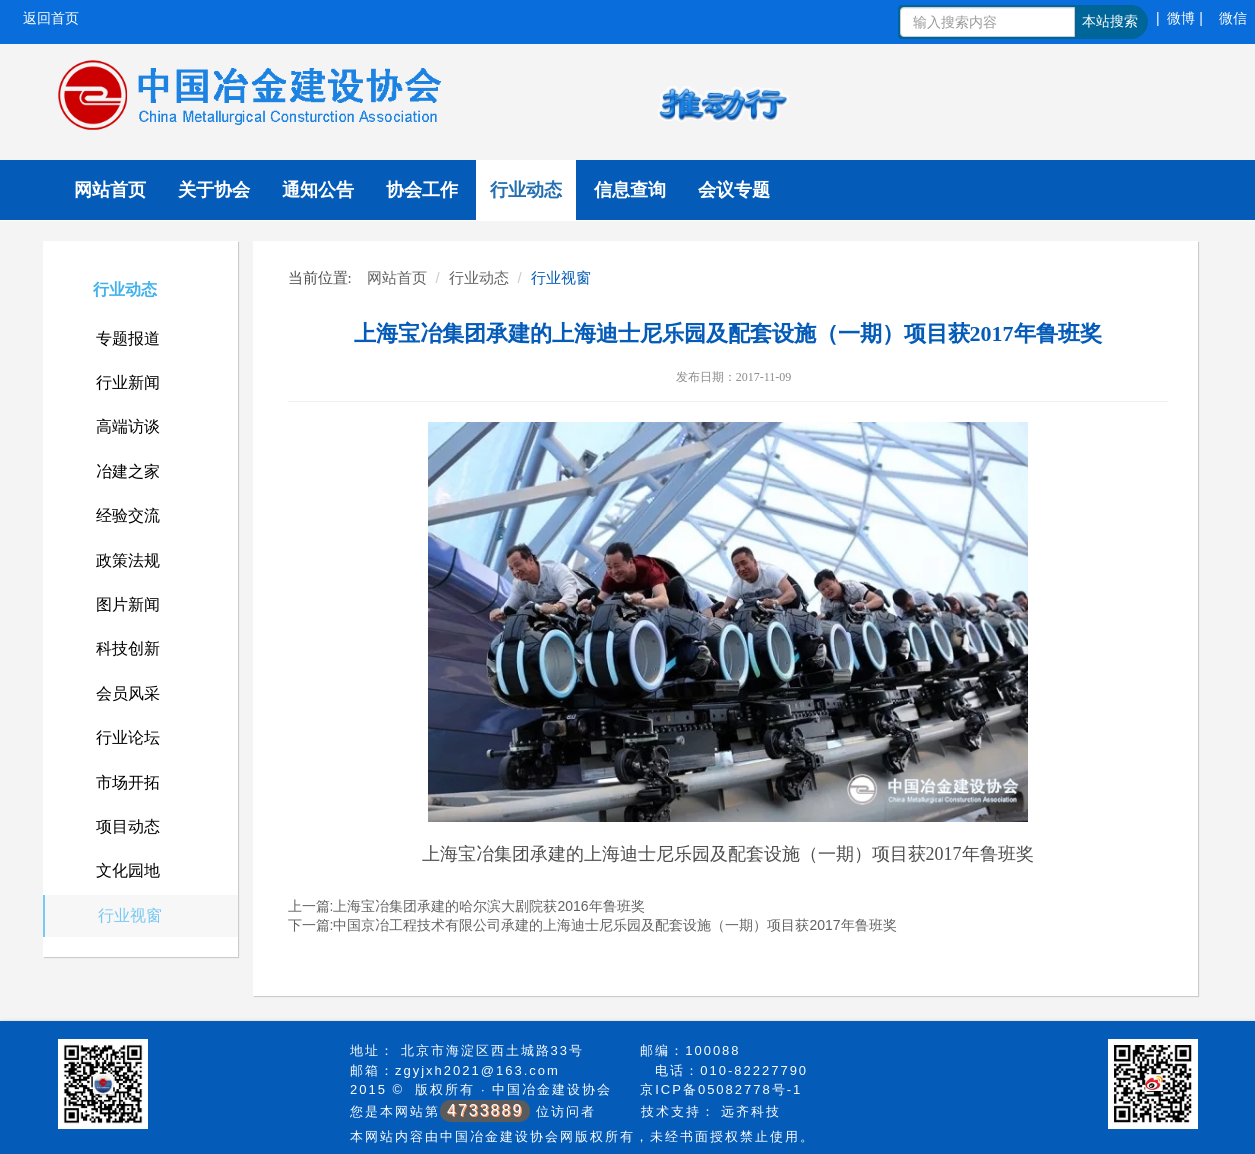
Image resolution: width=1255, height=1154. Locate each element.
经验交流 (128, 515)
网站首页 (110, 190)
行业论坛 (128, 737)
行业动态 (526, 190)
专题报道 (128, 338)
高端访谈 (128, 426)
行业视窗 (130, 915)
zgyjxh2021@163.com (477, 1070)
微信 (1233, 18)
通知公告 (318, 190)
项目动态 (128, 826)
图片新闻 (128, 604)
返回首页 (51, 18)
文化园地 (128, 870)
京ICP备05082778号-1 (721, 1089)
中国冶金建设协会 (552, 1089)
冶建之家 (128, 471)
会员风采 (128, 693)
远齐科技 (751, 1111)
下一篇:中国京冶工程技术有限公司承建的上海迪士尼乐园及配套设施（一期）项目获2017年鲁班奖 (592, 925)
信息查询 (630, 190)
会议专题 (734, 190)
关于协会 (214, 190)
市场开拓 (128, 782)
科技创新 (128, 648)
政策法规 (128, 560)
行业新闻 (128, 382)
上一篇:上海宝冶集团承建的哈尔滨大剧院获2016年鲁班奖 (466, 906)
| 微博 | (1179, 18)
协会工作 (422, 190)
